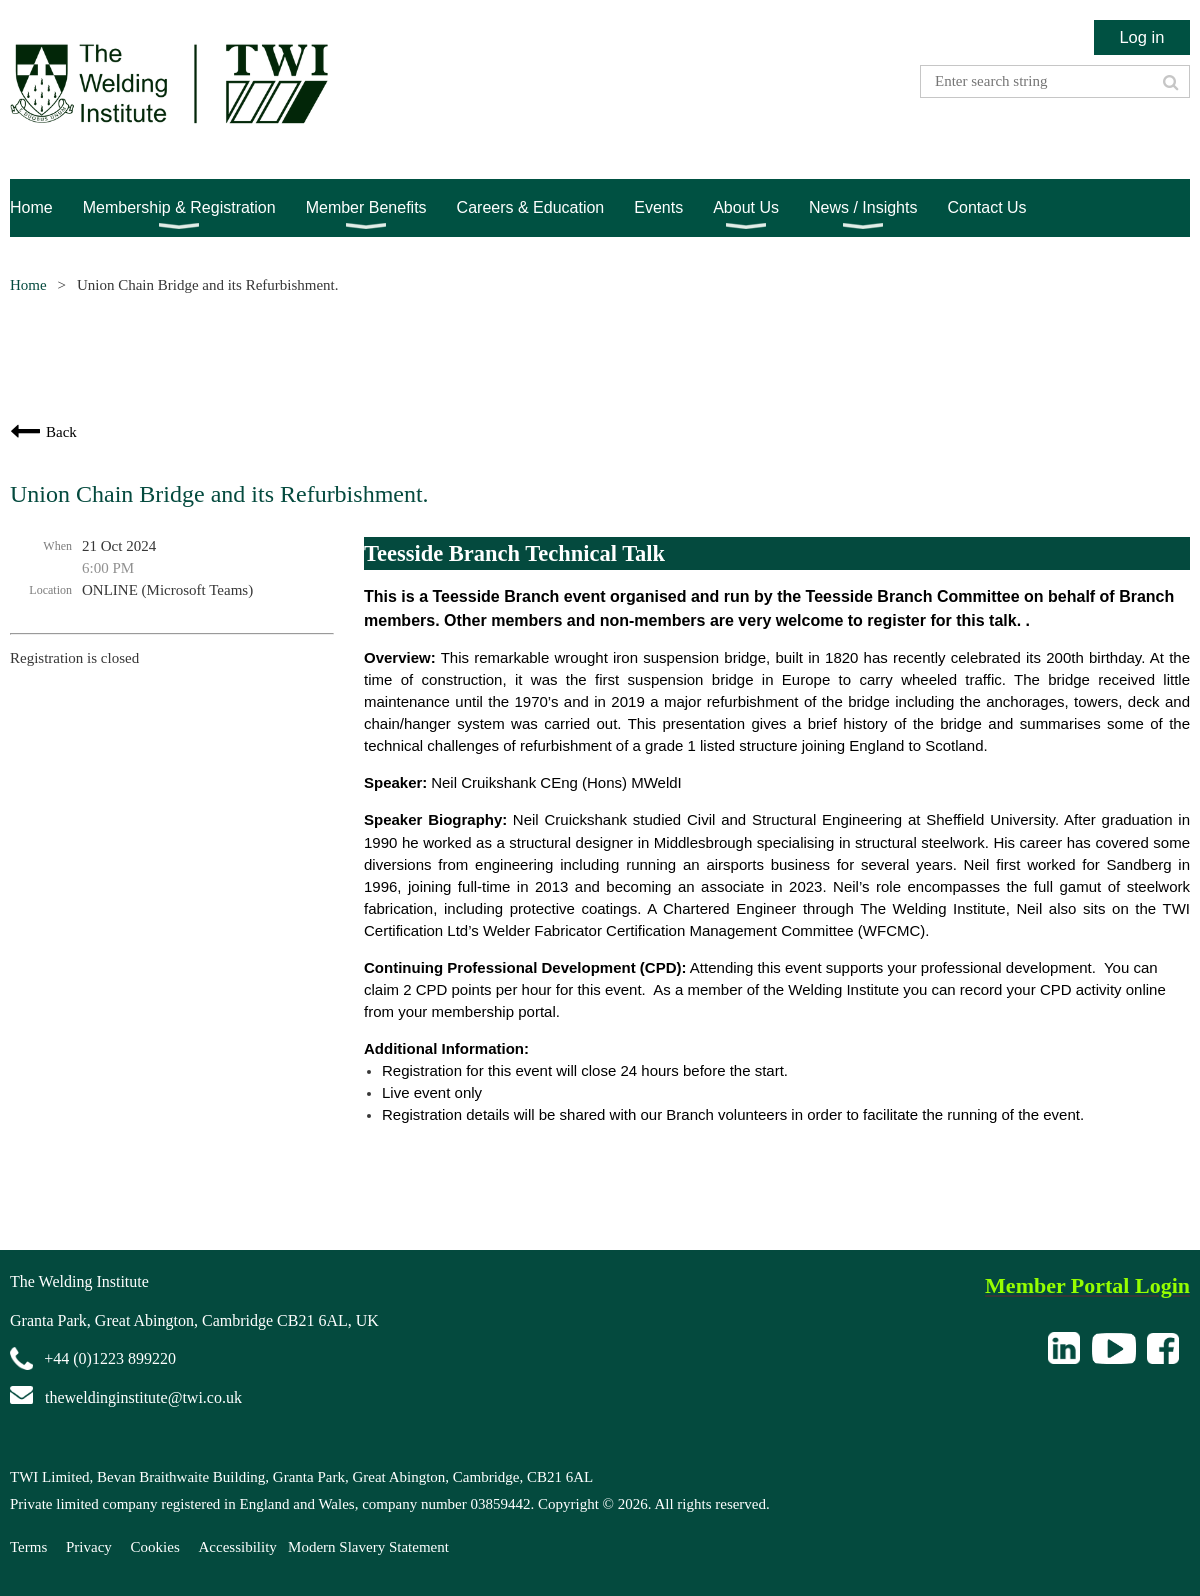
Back (61, 432)
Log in (1141, 37)
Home (28, 285)
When (57, 546)
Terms (28, 1547)
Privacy (89, 1547)
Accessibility (238, 1547)
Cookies (155, 1547)
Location (50, 590)
